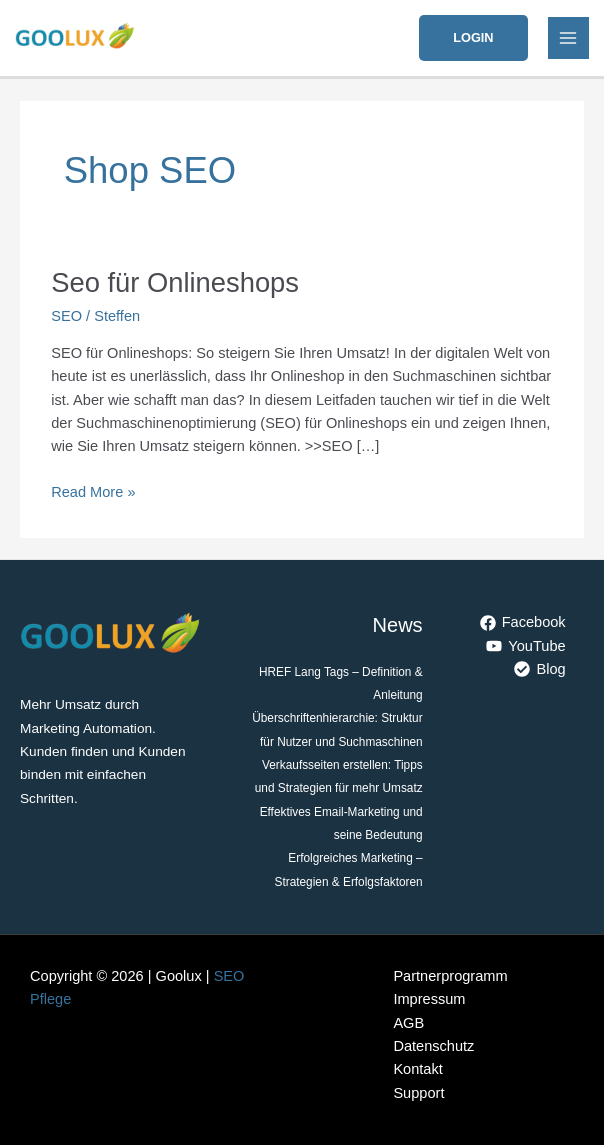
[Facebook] (523, 623)
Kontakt (417, 1069)
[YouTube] (526, 646)
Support (418, 1093)
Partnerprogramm (450, 976)
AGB (408, 1023)
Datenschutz (433, 1046)
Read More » (93, 490)
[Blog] (540, 669)
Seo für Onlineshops (175, 282)
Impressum (429, 999)
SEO (66, 316)
